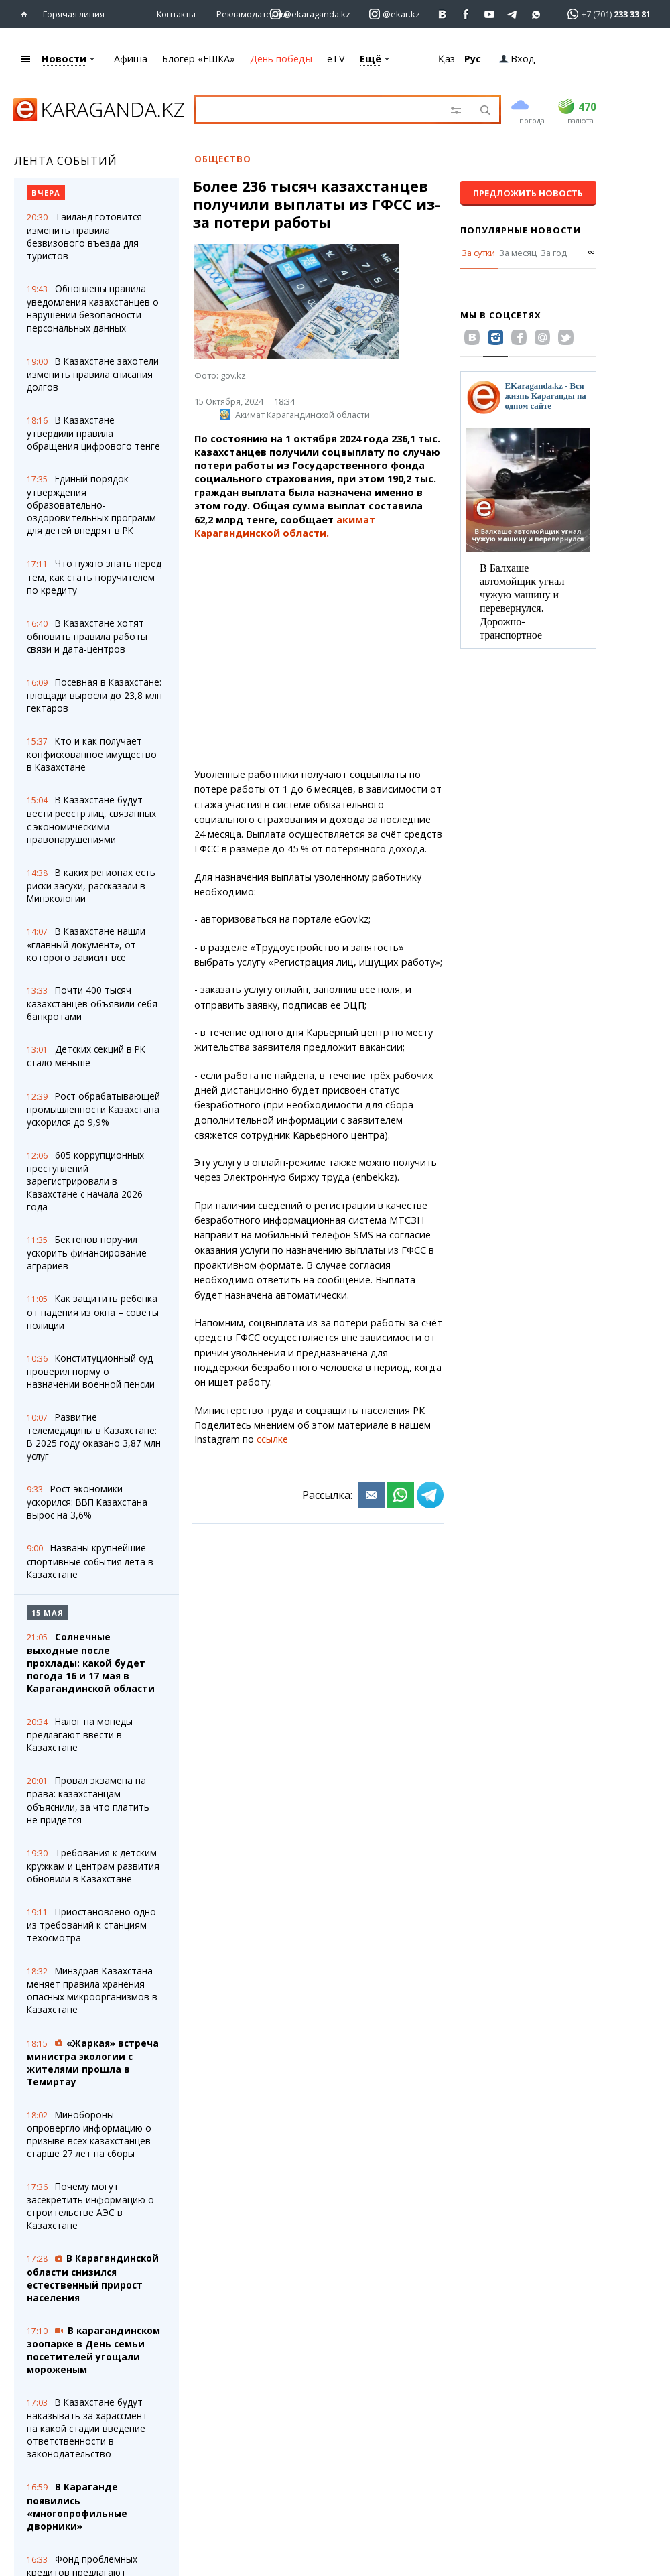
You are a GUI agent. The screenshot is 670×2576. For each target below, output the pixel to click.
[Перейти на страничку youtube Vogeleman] (489, 14)
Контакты (176, 14)
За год (554, 253)
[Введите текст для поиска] (323, 109)
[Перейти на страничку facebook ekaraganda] (466, 14)
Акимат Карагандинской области (295, 415)
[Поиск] (484, 111)
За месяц (518, 253)
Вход (517, 58)
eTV (336, 58)
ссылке (272, 1439)
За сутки (478, 253)
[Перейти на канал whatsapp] (536, 14)
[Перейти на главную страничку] (27, 14)
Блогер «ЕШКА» (198, 58)
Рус (472, 58)
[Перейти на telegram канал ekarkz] (513, 14)
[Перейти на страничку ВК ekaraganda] (442, 14)
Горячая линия (74, 14)
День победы (281, 58)
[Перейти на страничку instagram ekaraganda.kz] (310, 14)
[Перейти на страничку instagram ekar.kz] (394, 14)
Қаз (446, 58)
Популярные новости (520, 230)
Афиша (130, 58)
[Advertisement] (319, 654)
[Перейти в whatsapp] (604, 14)
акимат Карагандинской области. (284, 526)
